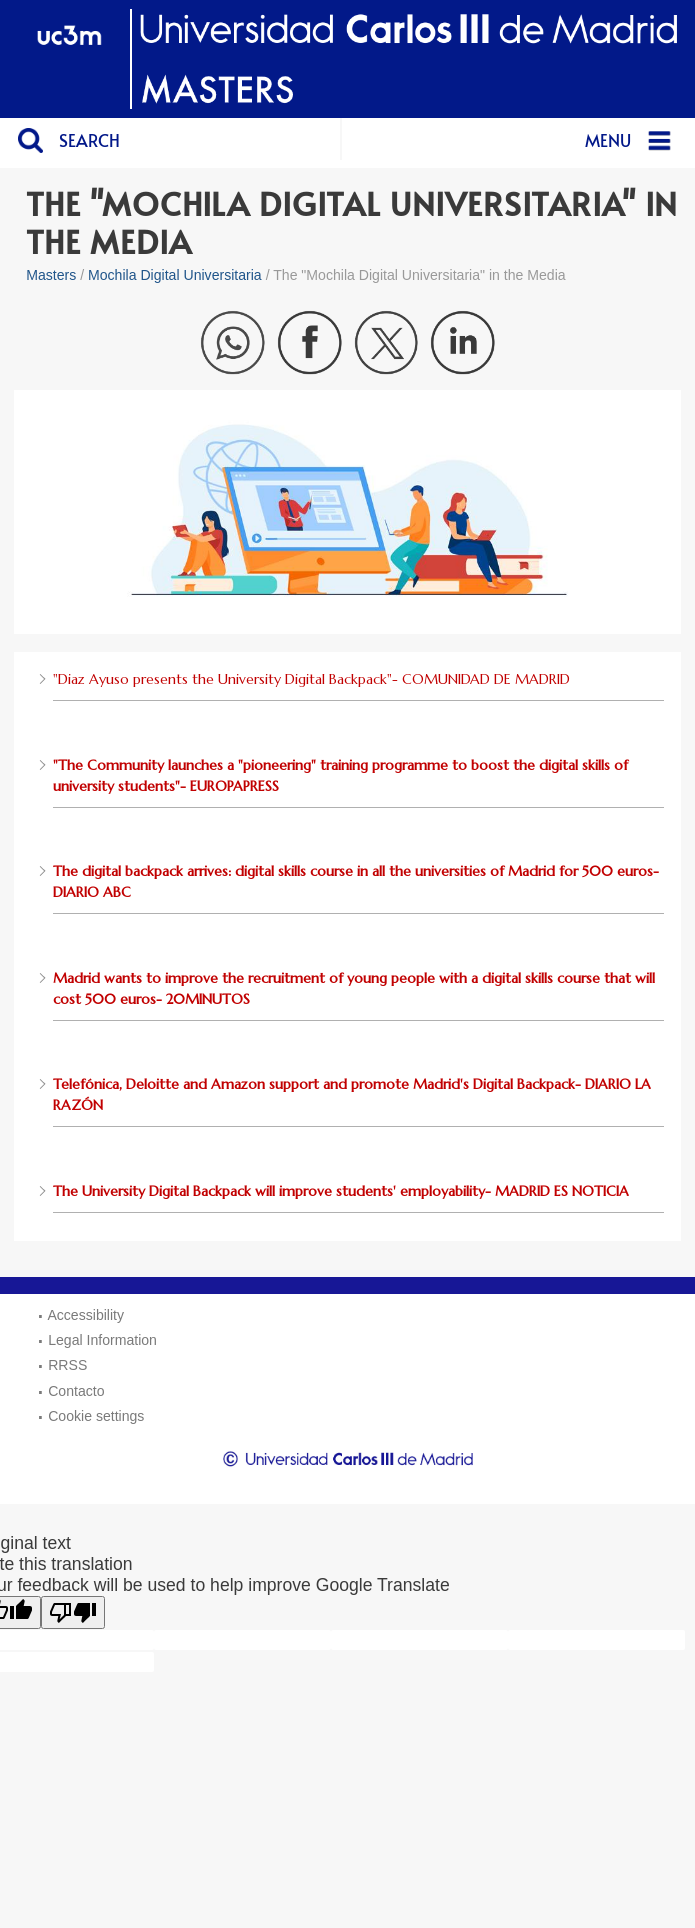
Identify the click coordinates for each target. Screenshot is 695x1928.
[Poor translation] (73, 1612)
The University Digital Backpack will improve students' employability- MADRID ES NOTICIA (341, 1191)
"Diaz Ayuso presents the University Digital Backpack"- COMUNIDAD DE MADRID (311, 679)
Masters (51, 275)
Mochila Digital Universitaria (175, 275)
